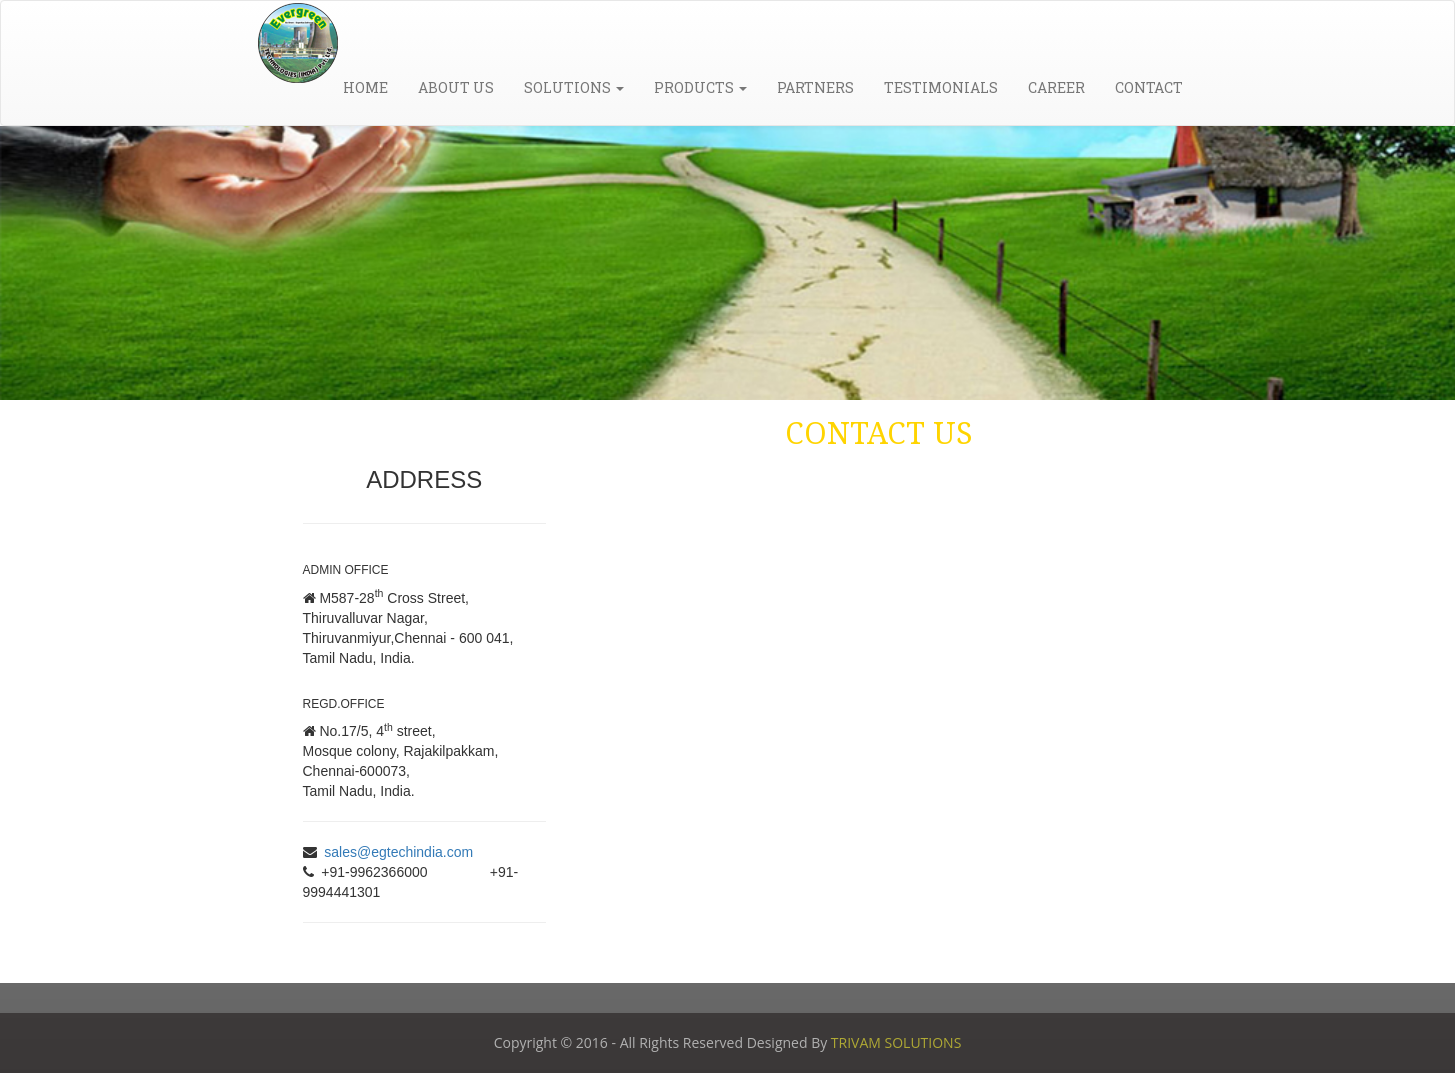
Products (700, 87)
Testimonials (941, 87)
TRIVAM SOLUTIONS (896, 1042)
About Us (456, 87)
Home (365, 87)
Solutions (574, 87)
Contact (1149, 87)
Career (1056, 87)
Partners (815, 87)
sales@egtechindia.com (398, 852)
